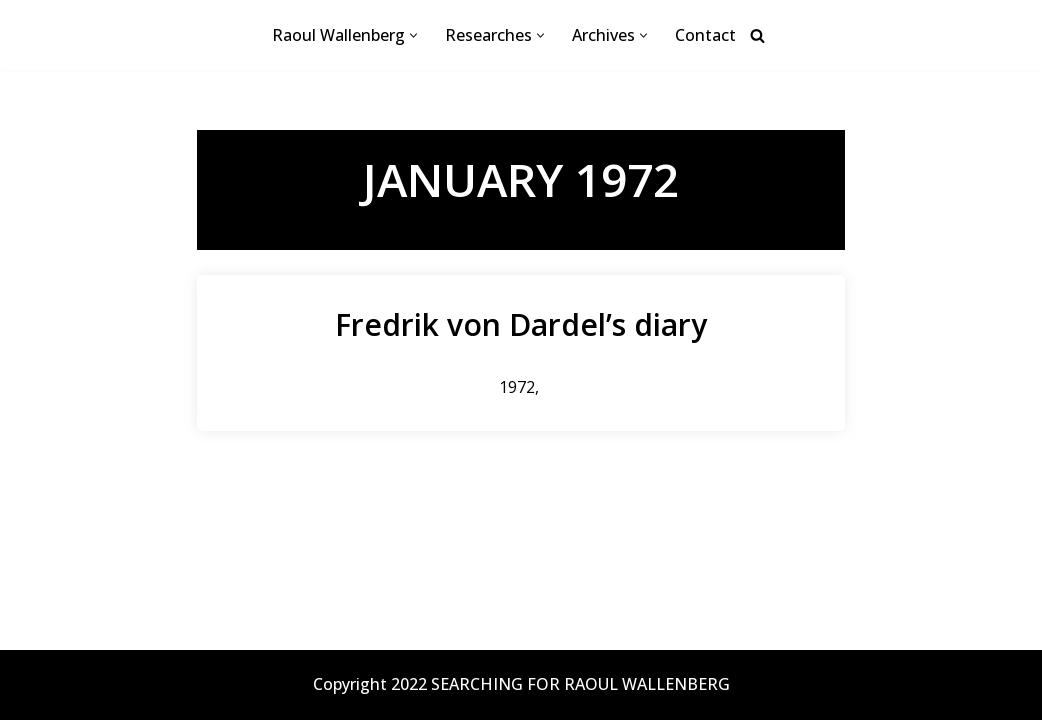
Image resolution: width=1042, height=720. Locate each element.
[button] (413, 35)
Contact (705, 35)
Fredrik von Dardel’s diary (521, 324)
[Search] (757, 35)
